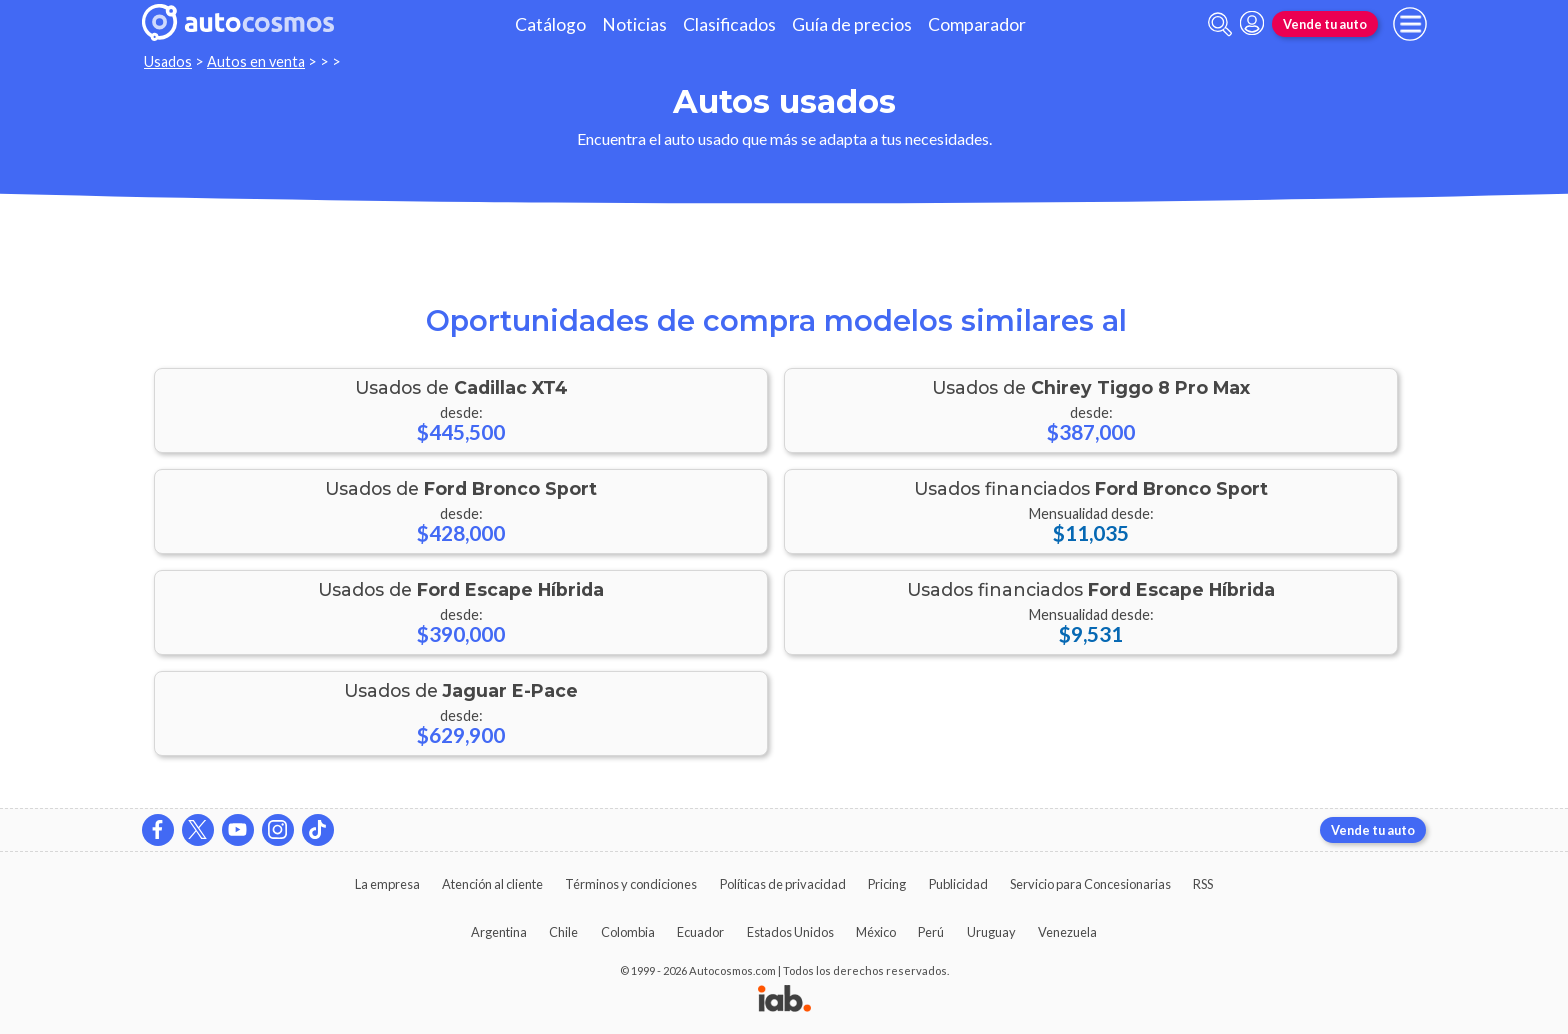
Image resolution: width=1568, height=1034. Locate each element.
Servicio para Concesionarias (1090, 884)
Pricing (887, 884)
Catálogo (550, 24)
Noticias (634, 24)
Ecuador (700, 932)
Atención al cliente (492, 884)
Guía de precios (852, 24)
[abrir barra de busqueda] (1220, 24)
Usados (168, 61)
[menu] (1410, 24)
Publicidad (958, 884)
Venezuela (1067, 932)
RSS (1203, 884)
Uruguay (991, 932)
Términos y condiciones (631, 884)
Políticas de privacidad (783, 884)
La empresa (387, 884)
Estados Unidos (790, 932)
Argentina (499, 932)
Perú (931, 932)
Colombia (628, 932)
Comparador (977, 24)
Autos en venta (256, 61)
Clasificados (729, 24)
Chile (563, 932)
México (876, 932)
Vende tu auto (1325, 24)
